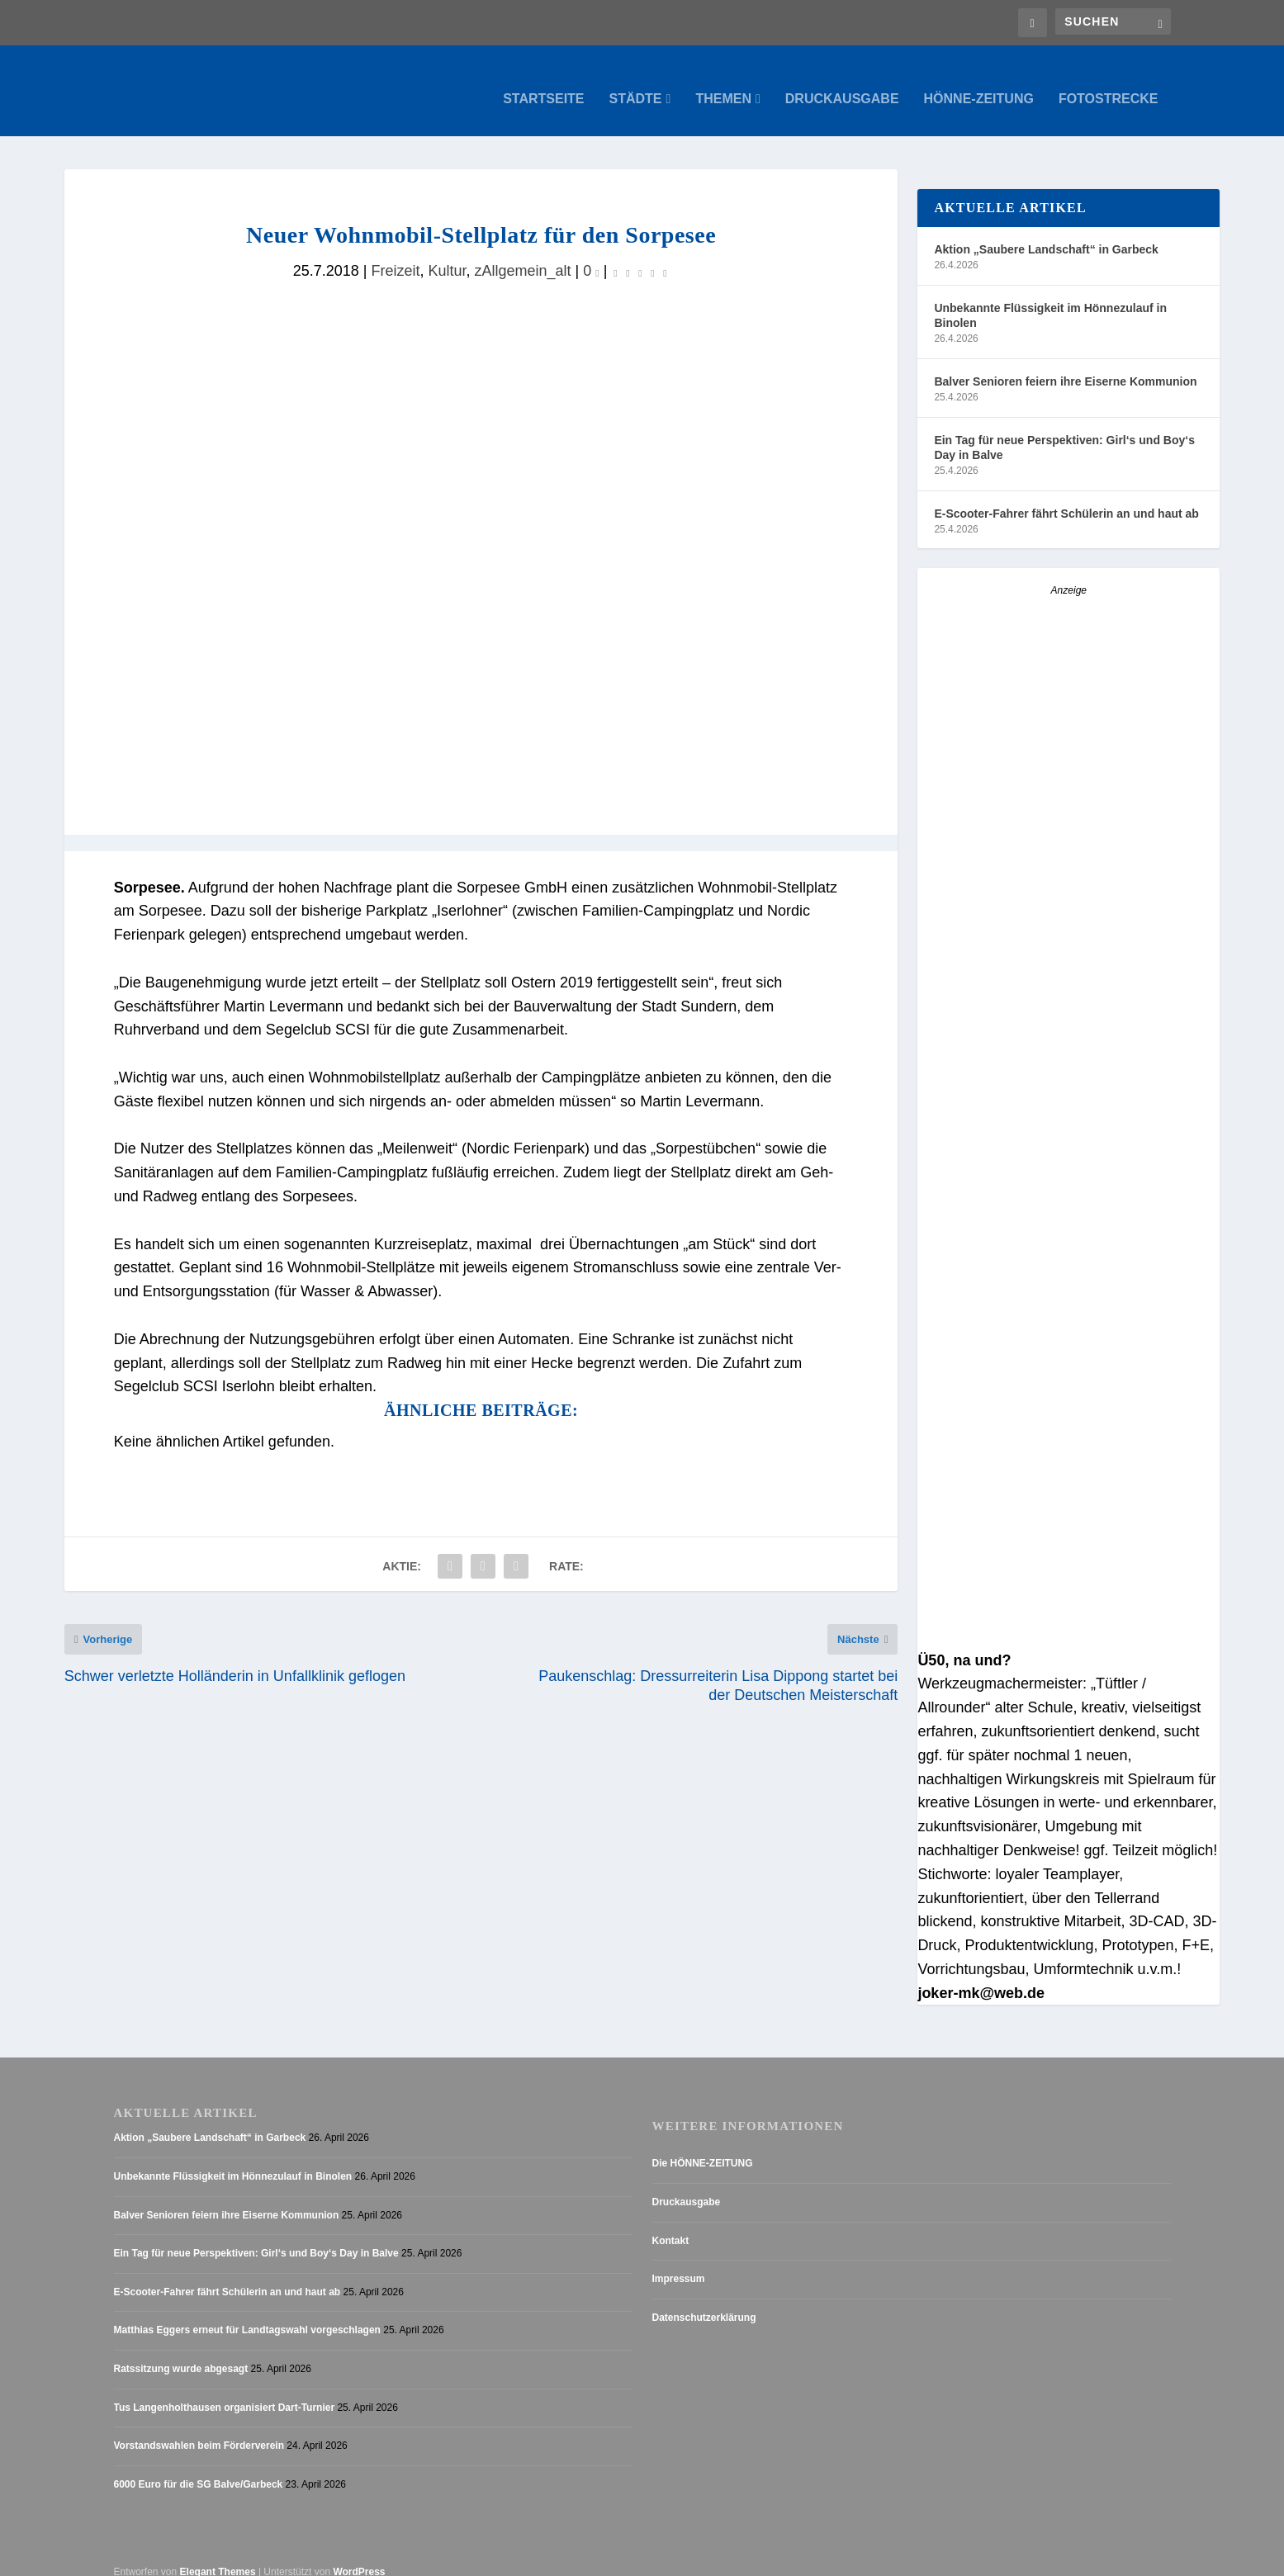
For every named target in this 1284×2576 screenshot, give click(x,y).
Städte (635, 82)
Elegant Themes (218, 2555)
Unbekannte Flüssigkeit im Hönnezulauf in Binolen (1050, 299)
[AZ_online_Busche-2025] (1068, 1620)
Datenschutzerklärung (704, 2301)
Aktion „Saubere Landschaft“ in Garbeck (1046, 232)
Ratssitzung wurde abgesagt (181, 2352)
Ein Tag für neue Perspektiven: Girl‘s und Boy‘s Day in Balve (1064, 431)
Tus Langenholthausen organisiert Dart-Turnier (224, 2391)
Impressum (678, 2262)
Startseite (543, 82)
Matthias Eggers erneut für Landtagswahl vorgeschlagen (247, 2313)
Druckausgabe (842, 82)
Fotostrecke (1108, 82)
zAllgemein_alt (523, 254)
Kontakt (670, 2224)
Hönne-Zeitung (979, 82)
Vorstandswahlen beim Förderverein (199, 2429)
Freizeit (395, 254)
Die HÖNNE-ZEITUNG (702, 2146)
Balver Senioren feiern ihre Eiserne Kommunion (1065, 365)
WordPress (359, 2555)
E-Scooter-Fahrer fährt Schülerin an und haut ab (1066, 497)
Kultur (447, 254)
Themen (723, 82)
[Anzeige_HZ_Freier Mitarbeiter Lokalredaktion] (1068, 1307)
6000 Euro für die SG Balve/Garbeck (198, 2468)
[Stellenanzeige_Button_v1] (1061, 869)
